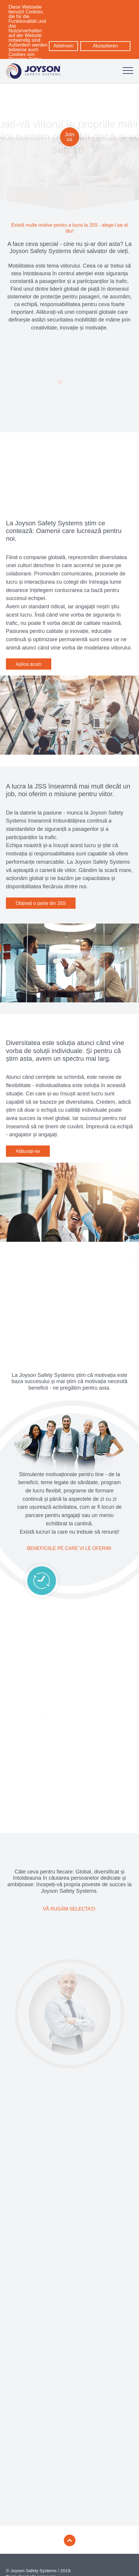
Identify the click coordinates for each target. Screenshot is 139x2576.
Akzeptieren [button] (105, 45)
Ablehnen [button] (63, 45)
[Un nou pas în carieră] (69, 1995)
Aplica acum (28, 664)
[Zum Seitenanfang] (70, 2530)
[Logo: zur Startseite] (33, 71)
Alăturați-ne (28, 1151)
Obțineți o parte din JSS (41, 903)
